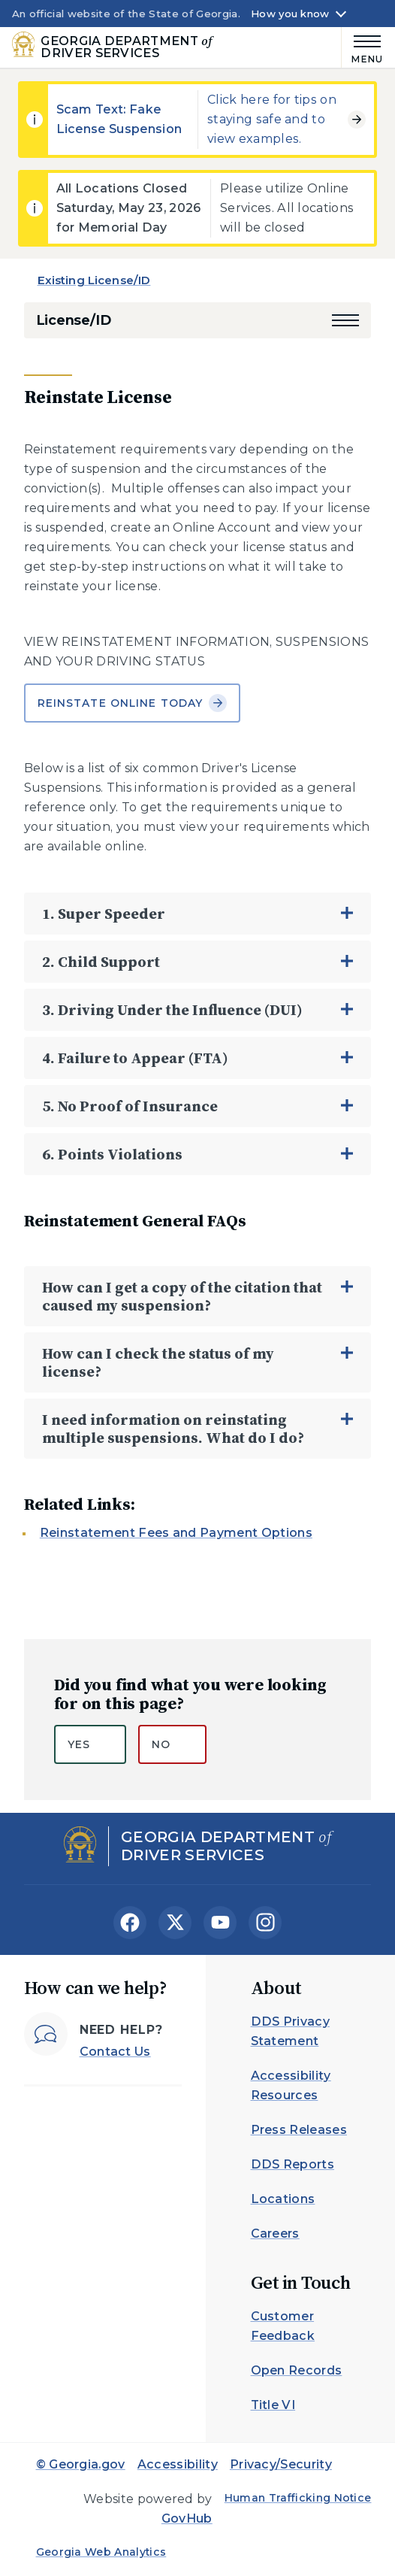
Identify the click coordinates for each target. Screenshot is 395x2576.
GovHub (187, 2518)
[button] (345, 320)
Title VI (273, 2405)
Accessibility (177, 2464)
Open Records (296, 2370)
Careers (275, 2233)
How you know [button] (290, 14)
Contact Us (115, 2051)
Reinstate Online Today (133, 703)
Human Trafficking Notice (298, 2498)
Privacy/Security (281, 2464)
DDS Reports (293, 2164)
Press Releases (299, 2130)
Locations (283, 2199)
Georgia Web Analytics (101, 2552)
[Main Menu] (362, 47)
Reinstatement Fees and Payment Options (176, 1533)
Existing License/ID (94, 280)
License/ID (73, 320)
